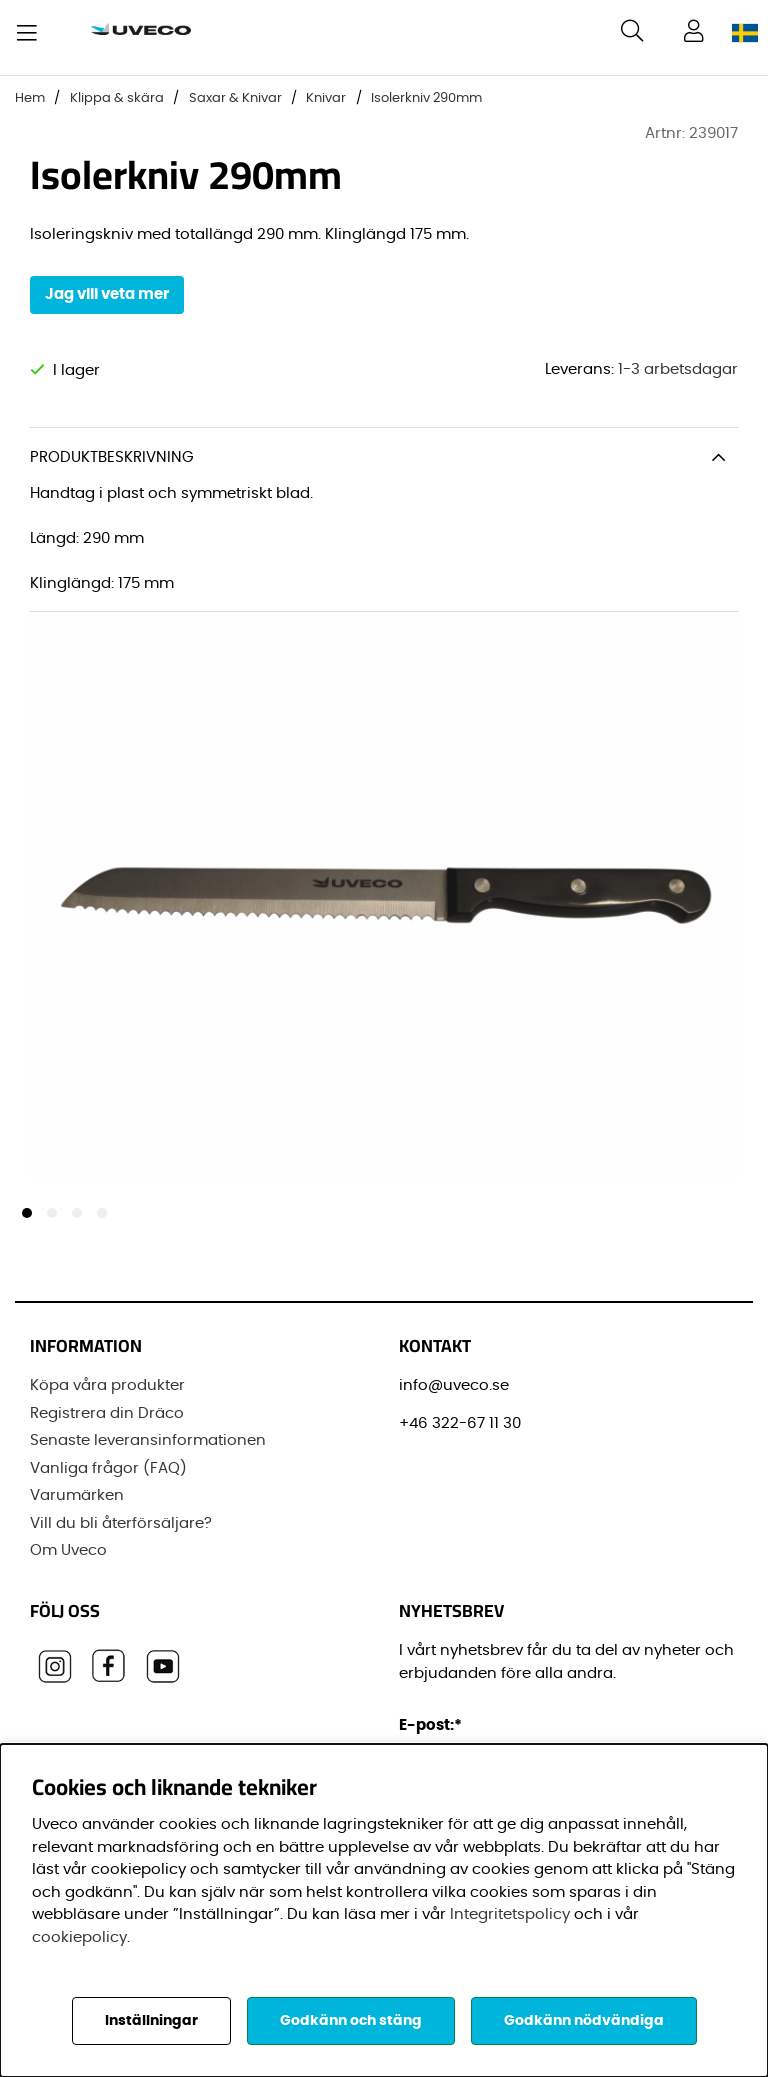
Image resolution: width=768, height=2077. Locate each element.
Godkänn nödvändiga (584, 2021)
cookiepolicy (79, 1937)
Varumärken (77, 1495)
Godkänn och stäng (351, 2021)
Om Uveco (68, 1550)
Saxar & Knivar (235, 98)
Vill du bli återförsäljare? (121, 1522)
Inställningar (151, 2021)
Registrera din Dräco (107, 1412)
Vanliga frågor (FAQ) (108, 1467)
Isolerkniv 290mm (426, 98)
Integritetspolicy (510, 1914)
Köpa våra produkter (107, 1385)
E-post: (433, 1725)
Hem (30, 98)
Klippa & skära (117, 98)
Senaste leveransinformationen (148, 1440)
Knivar (326, 98)
